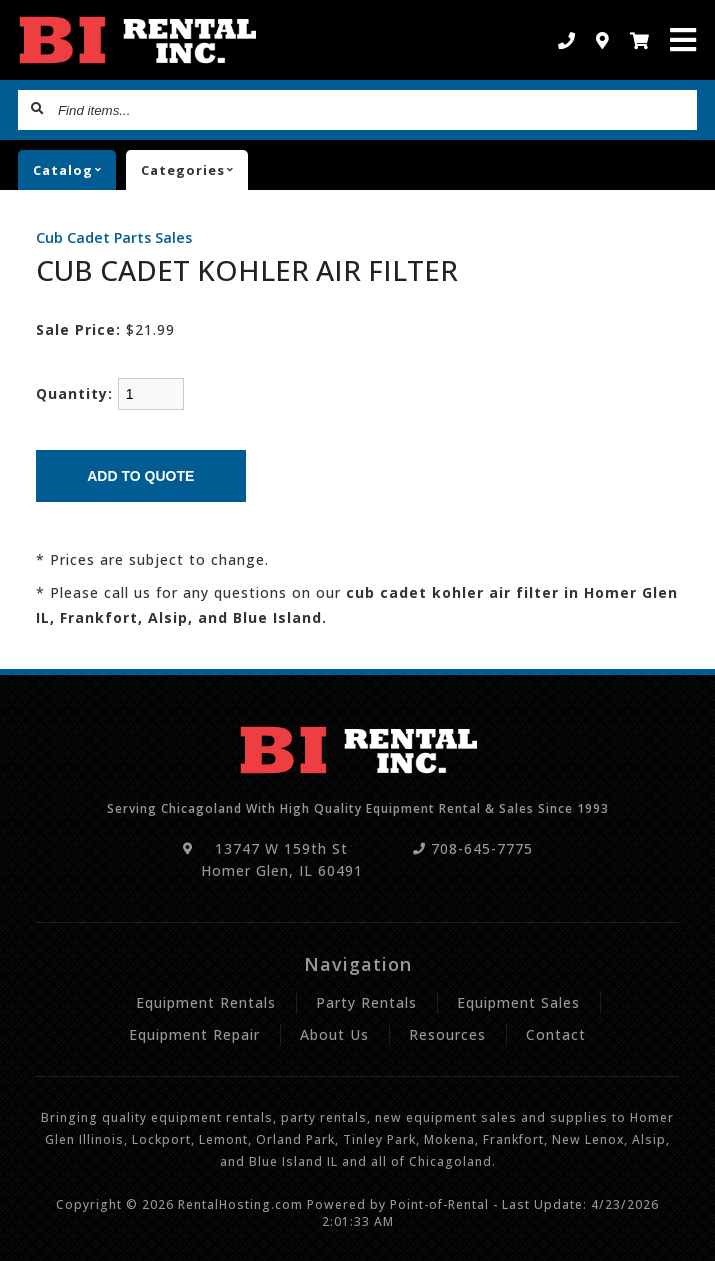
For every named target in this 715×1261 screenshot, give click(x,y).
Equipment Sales (518, 1002)
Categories (194, 170)
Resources (447, 1034)
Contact (556, 1034)
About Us (334, 1034)
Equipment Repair (194, 1034)
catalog (74, 170)
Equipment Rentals (206, 1002)
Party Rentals (366, 1002)
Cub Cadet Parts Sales (114, 237)
